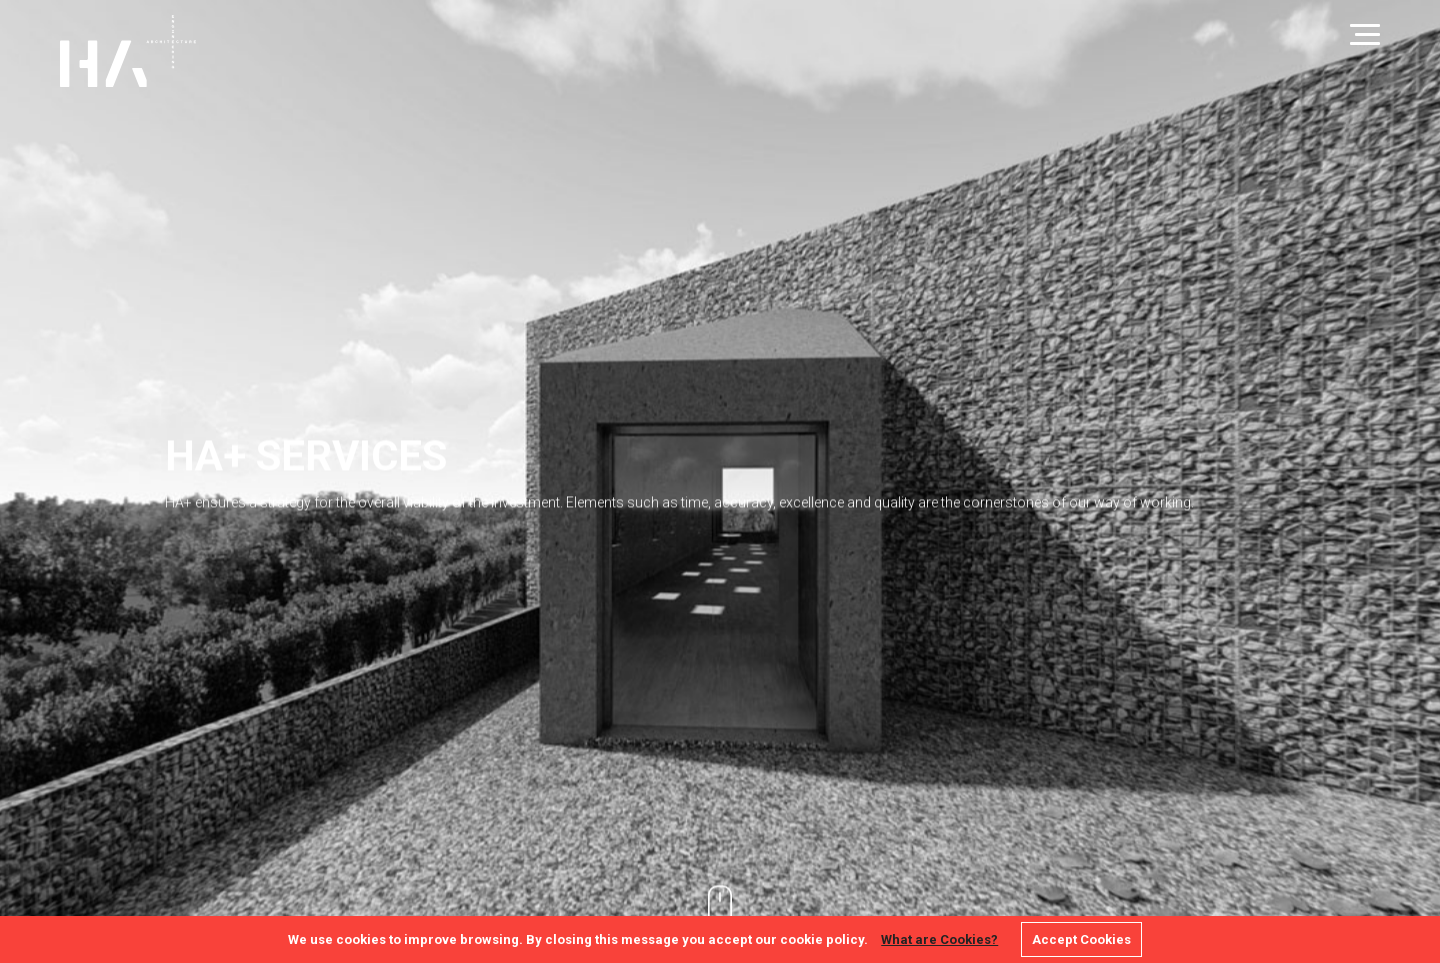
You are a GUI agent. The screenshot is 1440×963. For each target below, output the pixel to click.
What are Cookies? (939, 939)
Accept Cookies (1081, 939)
